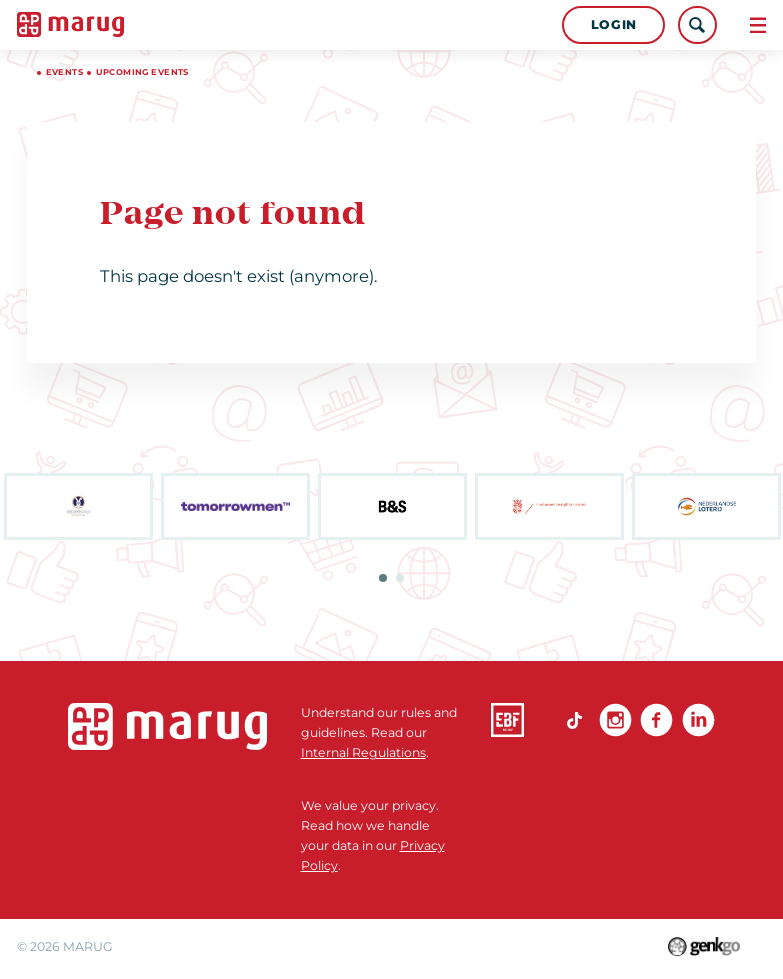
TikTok (573, 719)
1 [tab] (383, 578)
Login (614, 24)
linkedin (698, 719)
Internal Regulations (363, 752)
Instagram (615, 719)
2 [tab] (400, 578)
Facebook (656, 719)
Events (65, 72)
